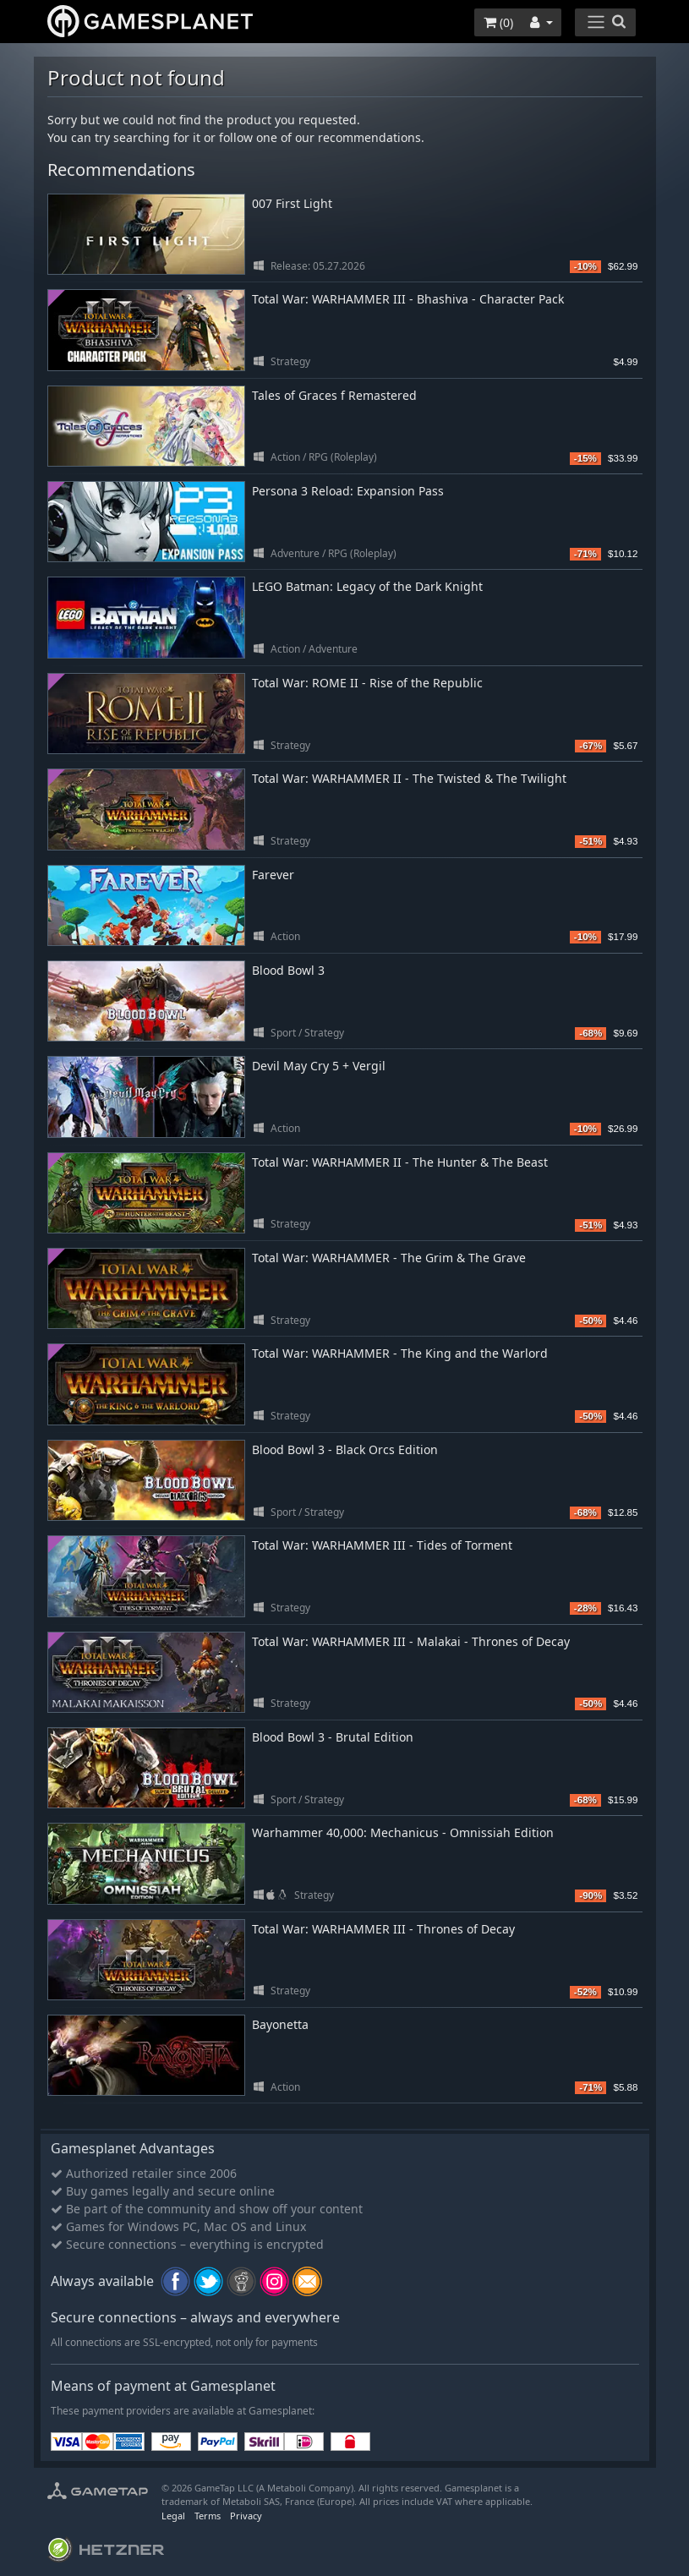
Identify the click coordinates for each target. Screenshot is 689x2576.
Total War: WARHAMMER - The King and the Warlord (400, 1353)
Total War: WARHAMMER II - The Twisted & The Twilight (409, 778)
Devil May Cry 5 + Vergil (319, 1066)
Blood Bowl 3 (288, 970)
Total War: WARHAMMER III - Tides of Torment (382, 1545)
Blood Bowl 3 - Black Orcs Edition (345, 1449)
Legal (173, 2515)
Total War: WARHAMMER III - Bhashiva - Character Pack (408, 299)
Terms (207, 2515)
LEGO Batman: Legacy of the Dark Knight (367, 586)
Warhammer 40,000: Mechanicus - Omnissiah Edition (403, 1832)
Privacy (246, 2515)
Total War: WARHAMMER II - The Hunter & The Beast (400, 1162)
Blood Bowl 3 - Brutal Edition (332, 1737)
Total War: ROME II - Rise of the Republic (367, 683)
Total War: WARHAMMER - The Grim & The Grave (389, 1258)
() (498, 22)
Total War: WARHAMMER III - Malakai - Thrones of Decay (411, 1641)
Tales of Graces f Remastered (334, 395)
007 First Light (292, 203)
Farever (273, 875)
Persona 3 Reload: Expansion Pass (348, 491)
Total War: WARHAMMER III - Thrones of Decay (383, 1929)
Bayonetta (280, 2024)
